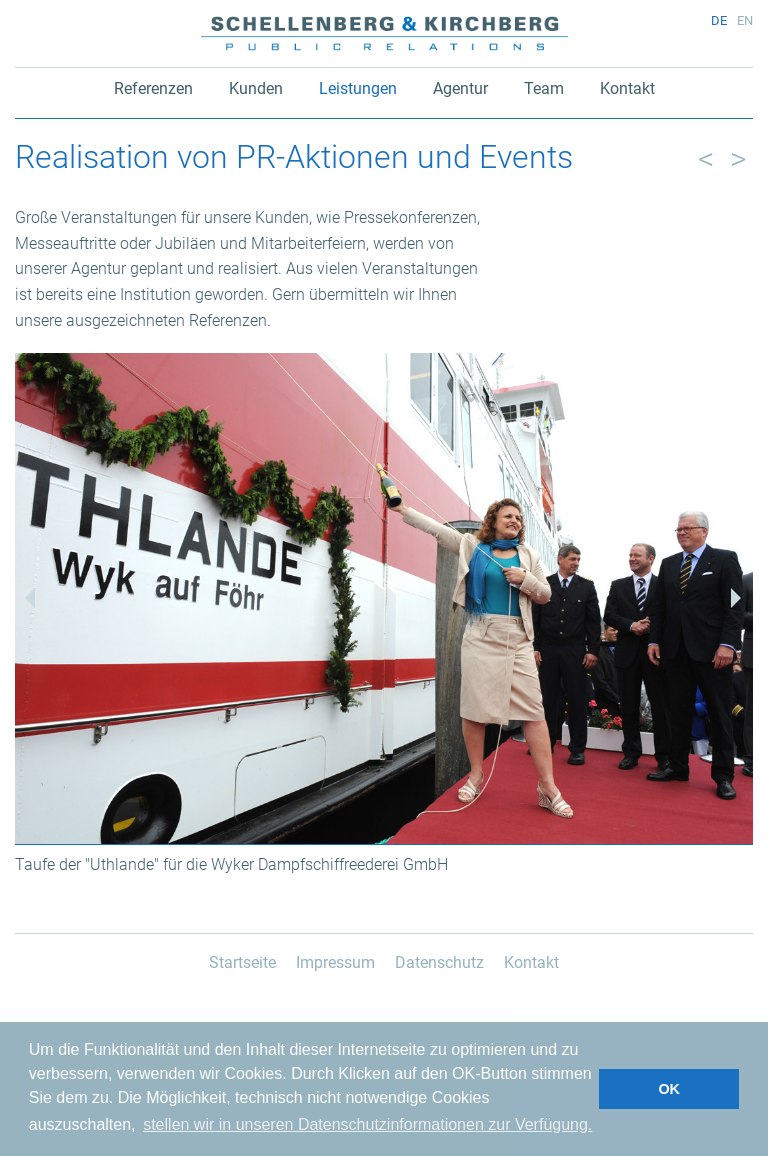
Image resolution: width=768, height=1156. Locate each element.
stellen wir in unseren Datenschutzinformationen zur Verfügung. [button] (367, 1124)
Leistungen (358, 88)
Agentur (460, 88)
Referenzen (153, 88)
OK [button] (669, 1089)
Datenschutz (439, 962)
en (745, 20)
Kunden (256, 88)
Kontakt (627, 88)
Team (544, 88)
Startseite (242, 962)
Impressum (335, 962)
